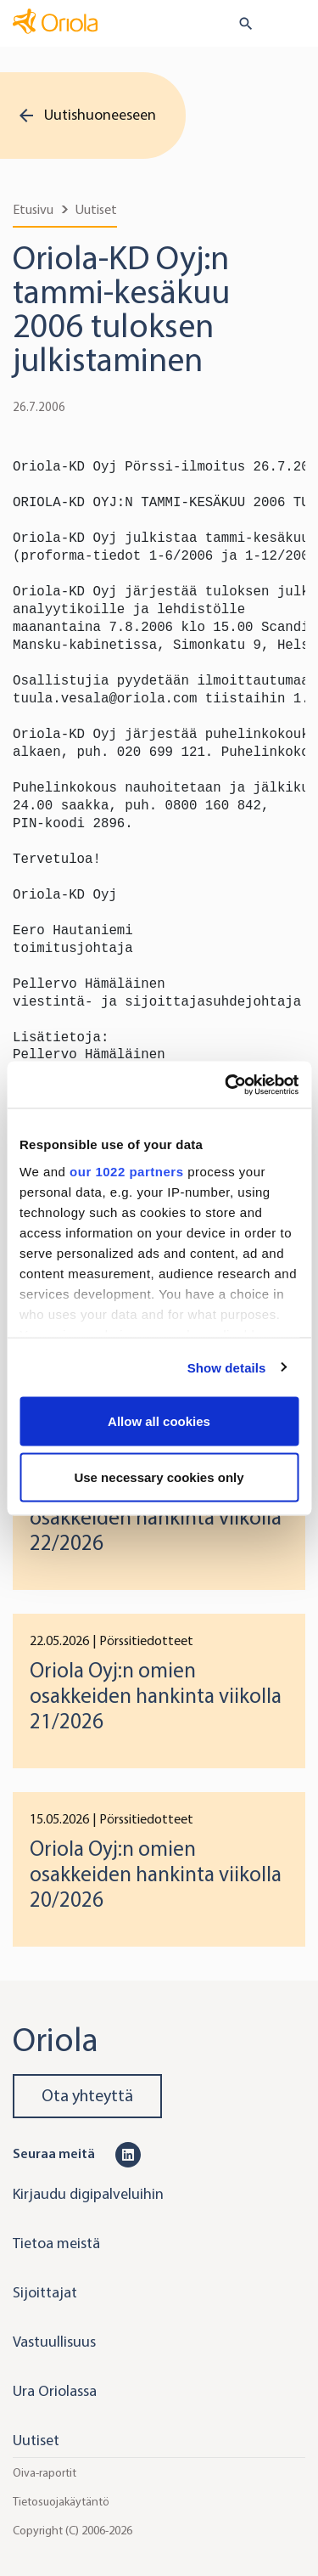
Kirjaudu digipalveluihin (88, 2193)
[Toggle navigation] (293, 24)
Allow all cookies (159, 1421)
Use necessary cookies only (158, 1476)
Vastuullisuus (54, 2341)
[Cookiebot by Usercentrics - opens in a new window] (226, 1085)
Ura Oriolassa (55, 2391)
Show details (226, 1367)
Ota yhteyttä (87, 2095)
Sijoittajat (45, 2292)
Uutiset (96, 209)
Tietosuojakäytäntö (61, 2501)
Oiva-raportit (44, 2473)
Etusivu (33, 209)
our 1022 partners (126, 1171)
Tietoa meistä (56, 2243)
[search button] (239, 23)
